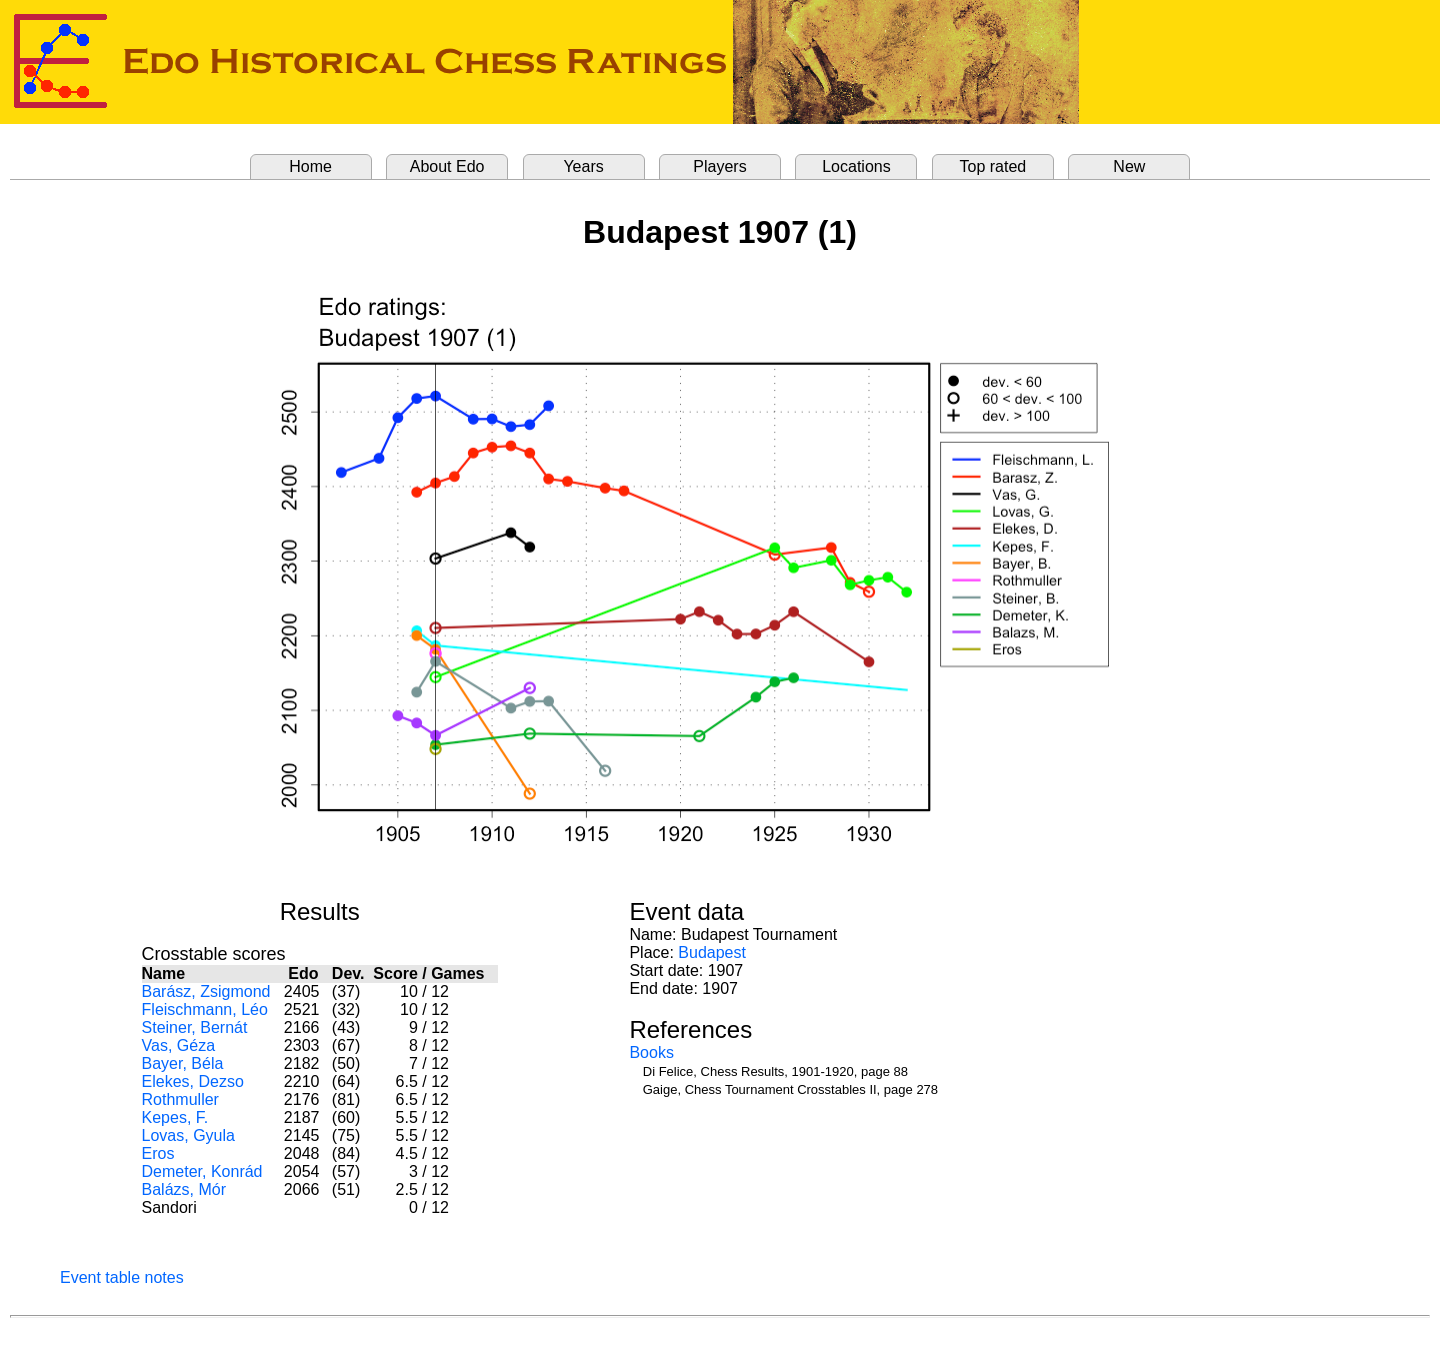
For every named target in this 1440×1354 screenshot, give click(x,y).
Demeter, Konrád (202, 1171)
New (1129, 166)
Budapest (712, 952)
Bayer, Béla (183, 1063)
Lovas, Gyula (188, 1135)
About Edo (447, 166)
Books (651, 1052)
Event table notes (122, 1277)
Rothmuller (180, 1099)
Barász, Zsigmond (206, 991)
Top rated (993, 166)
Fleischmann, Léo (205, 1009)
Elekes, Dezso (193, 1081)
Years (583, 166)
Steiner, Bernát (195, 1027)
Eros (158, 1153)
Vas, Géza (179, 1045)
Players (719, 166)
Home (310, 166)
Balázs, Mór (184, 1189)
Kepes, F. (175, 1117)
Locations (856, 166)
